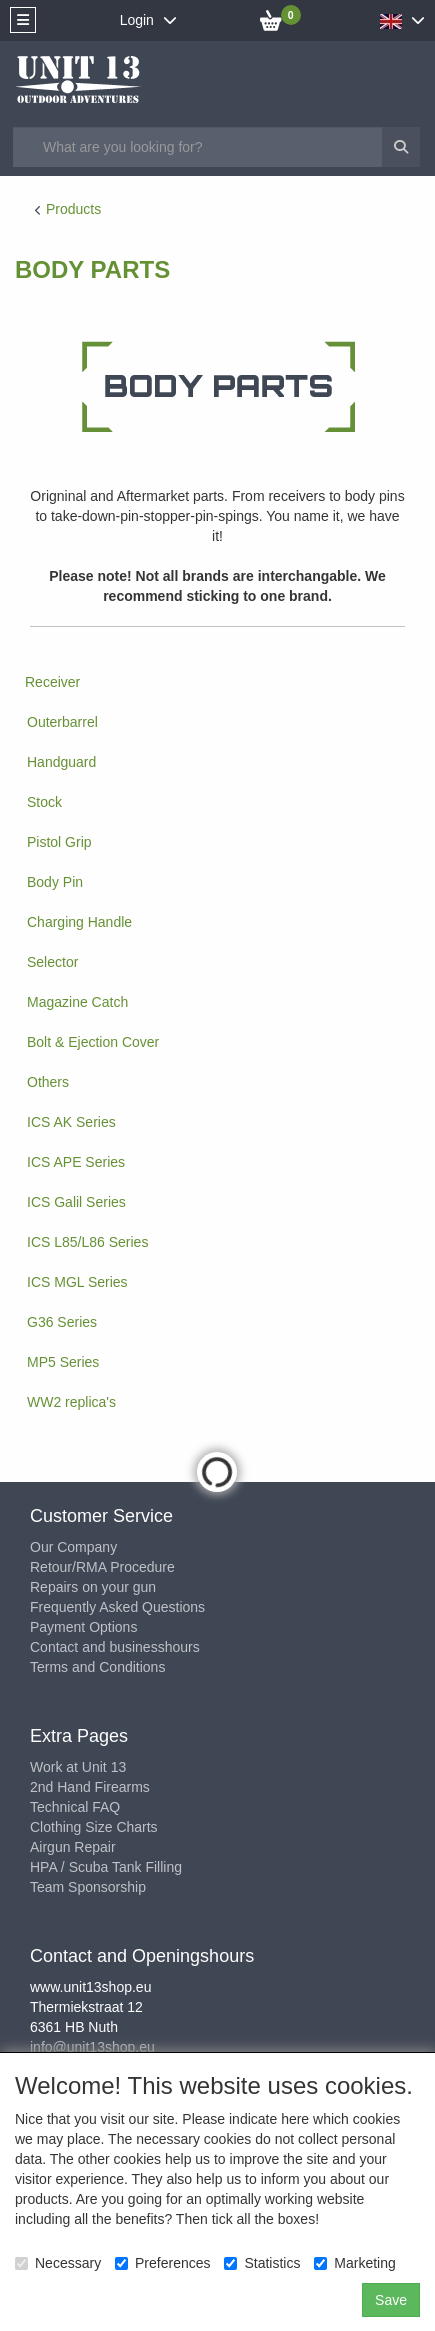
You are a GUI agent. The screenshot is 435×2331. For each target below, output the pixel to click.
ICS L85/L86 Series (87, 1242)
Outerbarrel (62, 722)
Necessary (58, 2263)
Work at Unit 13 (78, 1767)
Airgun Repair (73, 1847)
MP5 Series (63, 1362)
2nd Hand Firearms (90, 1787)
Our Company (73, 1547)
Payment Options (83, 1627)
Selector (52, 962)
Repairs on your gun (93, 1587)
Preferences (162, 2263)
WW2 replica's (71, 1402)
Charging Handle (79, 922)
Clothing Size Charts (94, 1827)
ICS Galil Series (76, 1202)
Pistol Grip (59, 842)
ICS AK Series (71, 1122)
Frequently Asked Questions (117, 1607)
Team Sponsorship (88, 1887)
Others (48, 1082)
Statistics (262, 2263)
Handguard (61, 762)
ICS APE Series (76, 1162)
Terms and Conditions (97, 1667)
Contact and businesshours (115, 1647)
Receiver (52, 682)
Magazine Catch (77, 1002)
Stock (44, 802)
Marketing (354, 2263)
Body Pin (55, 882)
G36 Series (62, 1322)
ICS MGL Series (77, 1282)
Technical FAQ (75, 1807)
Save (391, 2300)
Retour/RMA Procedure (102, 1567)
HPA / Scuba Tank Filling (106, 1867)
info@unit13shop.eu (92, 2047)
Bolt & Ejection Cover (93, 1042)
